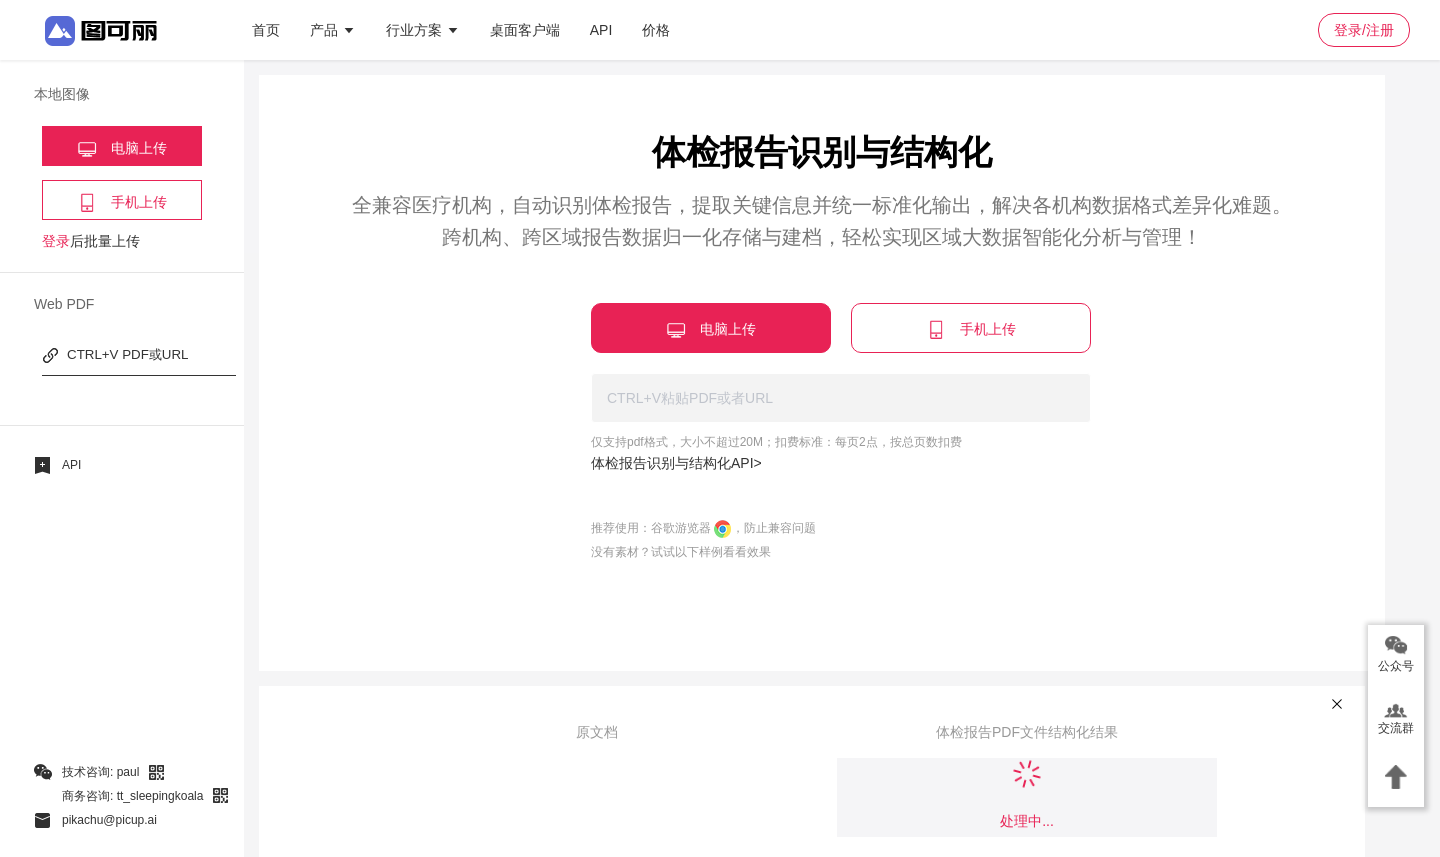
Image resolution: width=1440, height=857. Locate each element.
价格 (656, 30)
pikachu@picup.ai (109, 820)
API (601, 30)
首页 (266, 30)
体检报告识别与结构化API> (676, 463)
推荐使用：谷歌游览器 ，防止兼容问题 (703, 528)
